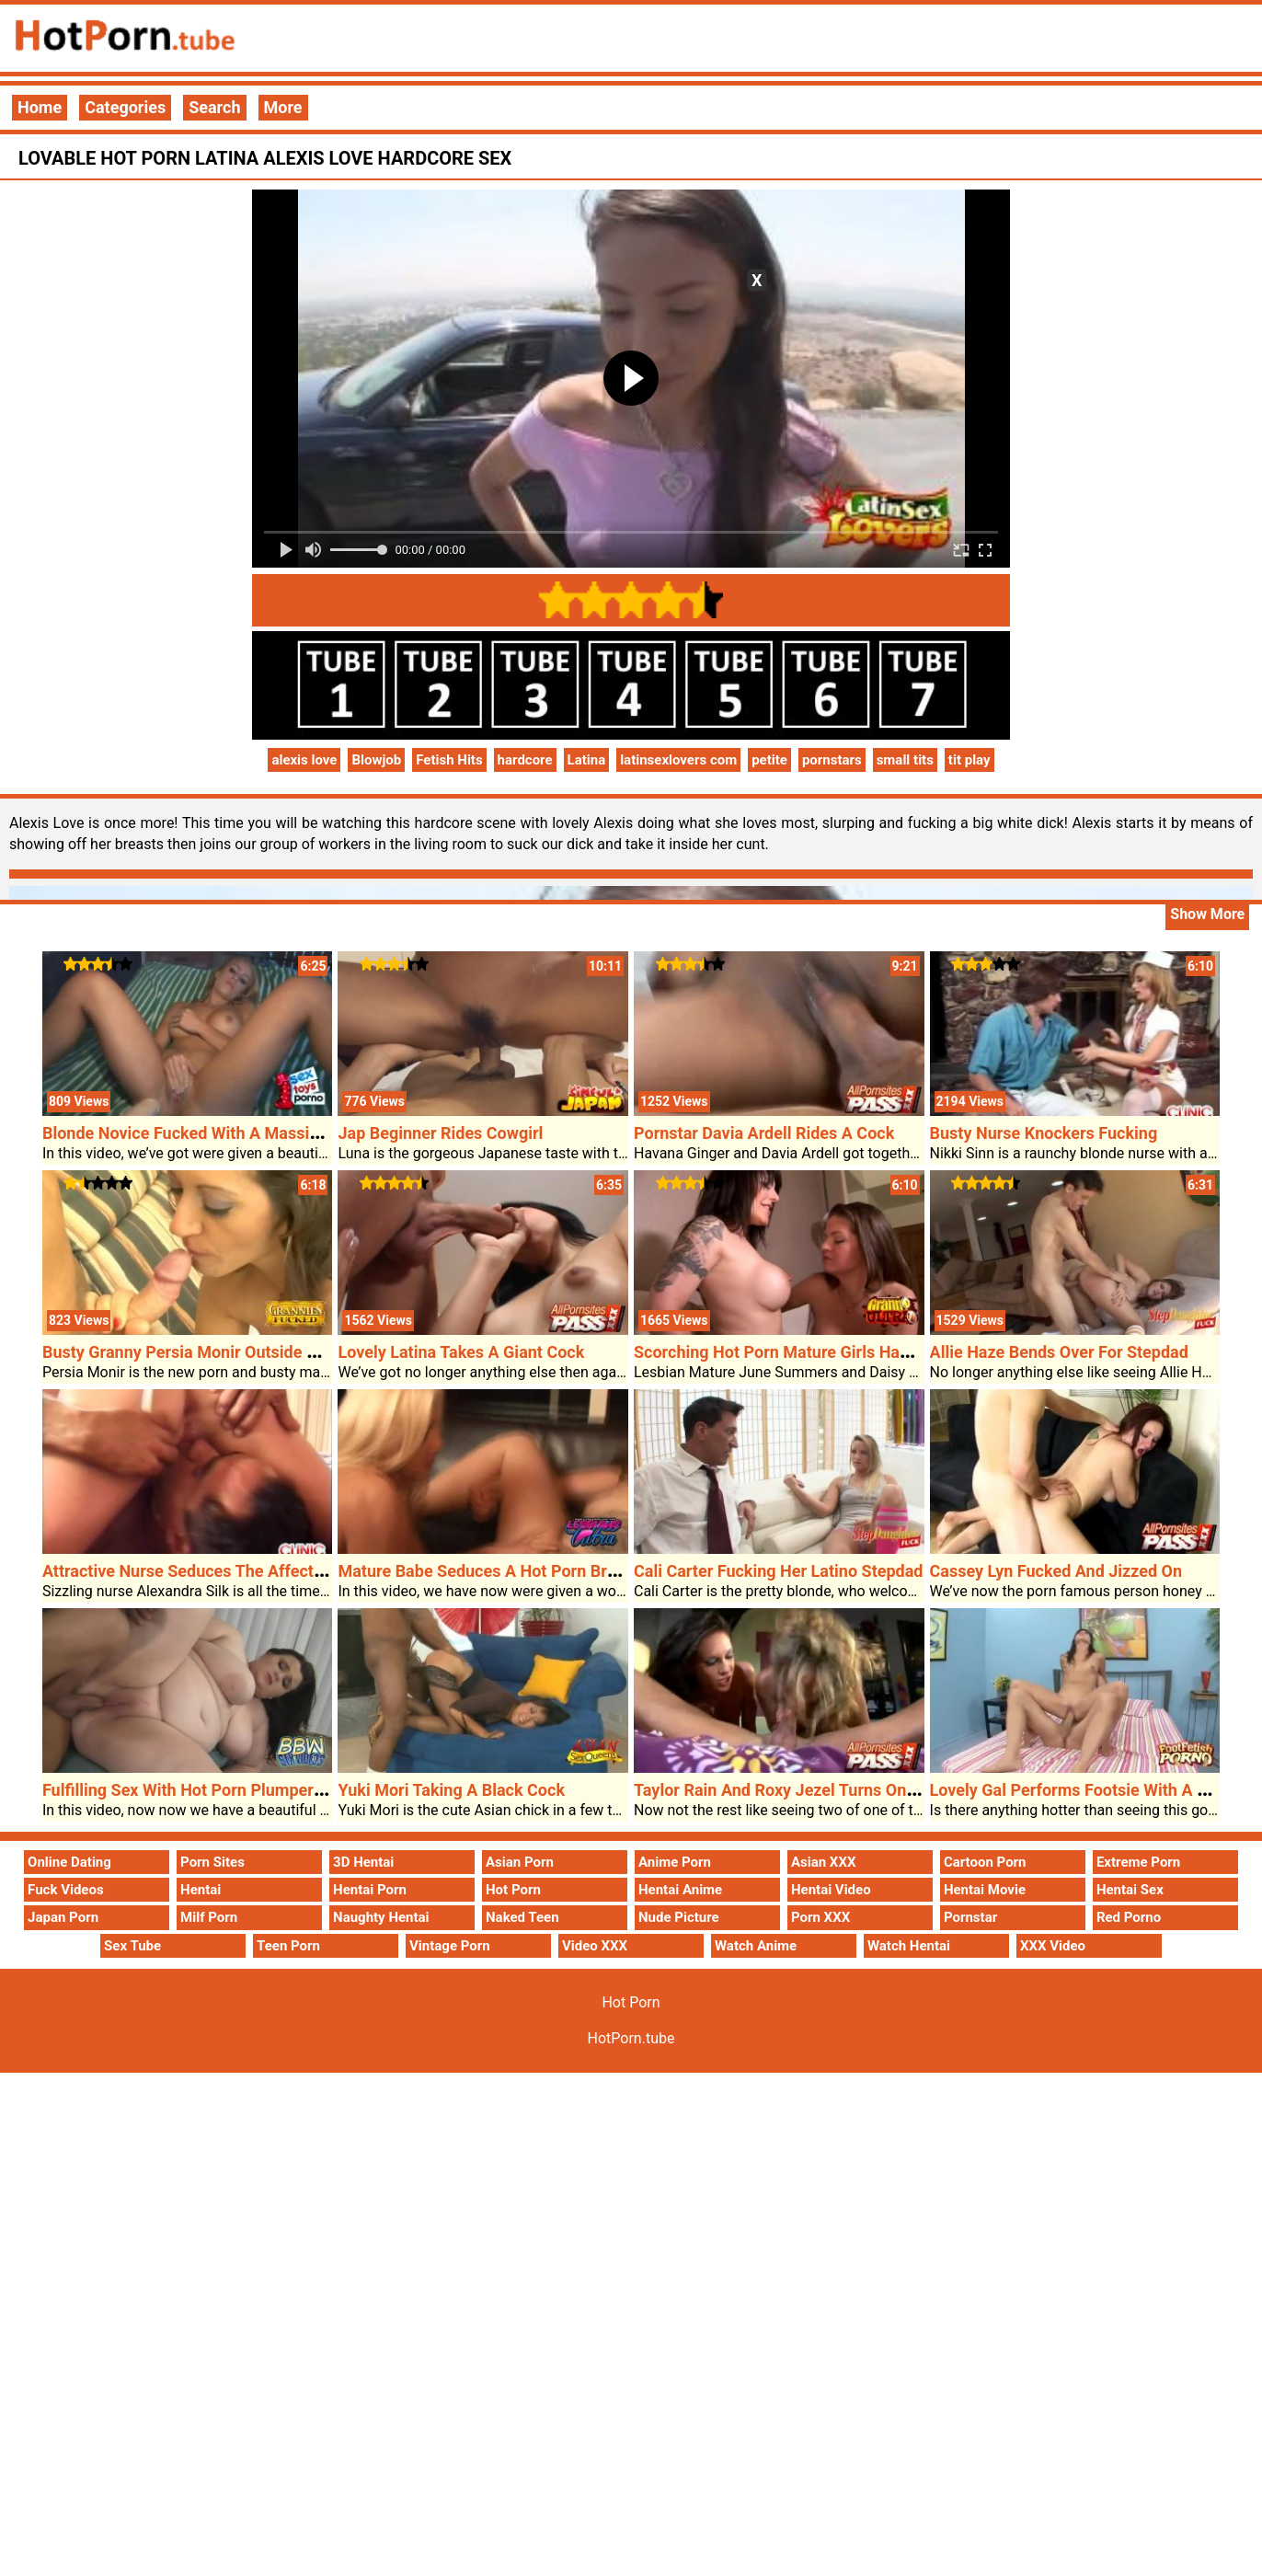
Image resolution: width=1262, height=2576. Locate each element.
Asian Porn (520, 1862)
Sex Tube (132, 1946)
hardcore (525, 760)
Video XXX (594, 1946)
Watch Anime (756, 1946)
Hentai (200, 1889)
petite (769, 760)
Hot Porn (513, 1889)
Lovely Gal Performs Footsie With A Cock (1082, 1790)
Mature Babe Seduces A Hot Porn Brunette (496, 1571)
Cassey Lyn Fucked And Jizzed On (1056, 1571)
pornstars (832, 760)
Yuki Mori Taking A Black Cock (451, 1790)
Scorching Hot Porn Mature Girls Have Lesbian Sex (822, 1352)
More (283, 107)
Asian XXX (823, 1862)
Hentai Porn (370, 1889)
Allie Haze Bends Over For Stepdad (1059, 1352)
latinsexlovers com (678, 760)
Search (214, 107)
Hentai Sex (1130, 1889)
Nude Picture (678, 1917)
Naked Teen (522, 1917)
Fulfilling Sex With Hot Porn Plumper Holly (199, 1790)
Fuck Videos (66, 1889)
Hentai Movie (985, 1889)
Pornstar (970, 1917)
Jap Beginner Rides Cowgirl (440, 1133)
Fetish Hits (449, 760)
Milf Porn (208, 1917)
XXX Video (1052, 1946)
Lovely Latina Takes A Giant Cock (461, 1352)
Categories (125, 107)
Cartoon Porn (985, 1862)
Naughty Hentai (381, 1917)
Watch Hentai (908, 1946)
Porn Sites (212, 1862)
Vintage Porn (449, 1946)
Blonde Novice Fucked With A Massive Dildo (205, 1133)
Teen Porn (288, 1946)
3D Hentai (363, 1862)
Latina (587, 760)
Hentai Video (831, 1889)
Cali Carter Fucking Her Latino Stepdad (778, 1571)
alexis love (304, 760)
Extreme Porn (1138, 1862)
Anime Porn (674, 1862)
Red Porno (1128, 1917)
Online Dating (69, 1862)
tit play (969, 760)
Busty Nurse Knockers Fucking (1044, 1133)
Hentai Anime (680, 1889)
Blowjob (376, 760)
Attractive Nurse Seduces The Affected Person (215, 1571)
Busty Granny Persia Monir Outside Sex (188, 1352)
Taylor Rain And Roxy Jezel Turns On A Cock (798, 1790)
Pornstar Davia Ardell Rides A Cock (764, 1133)
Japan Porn (63, 1917)
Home (39, 107)
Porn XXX (820, 1917)
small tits (905, 760)
